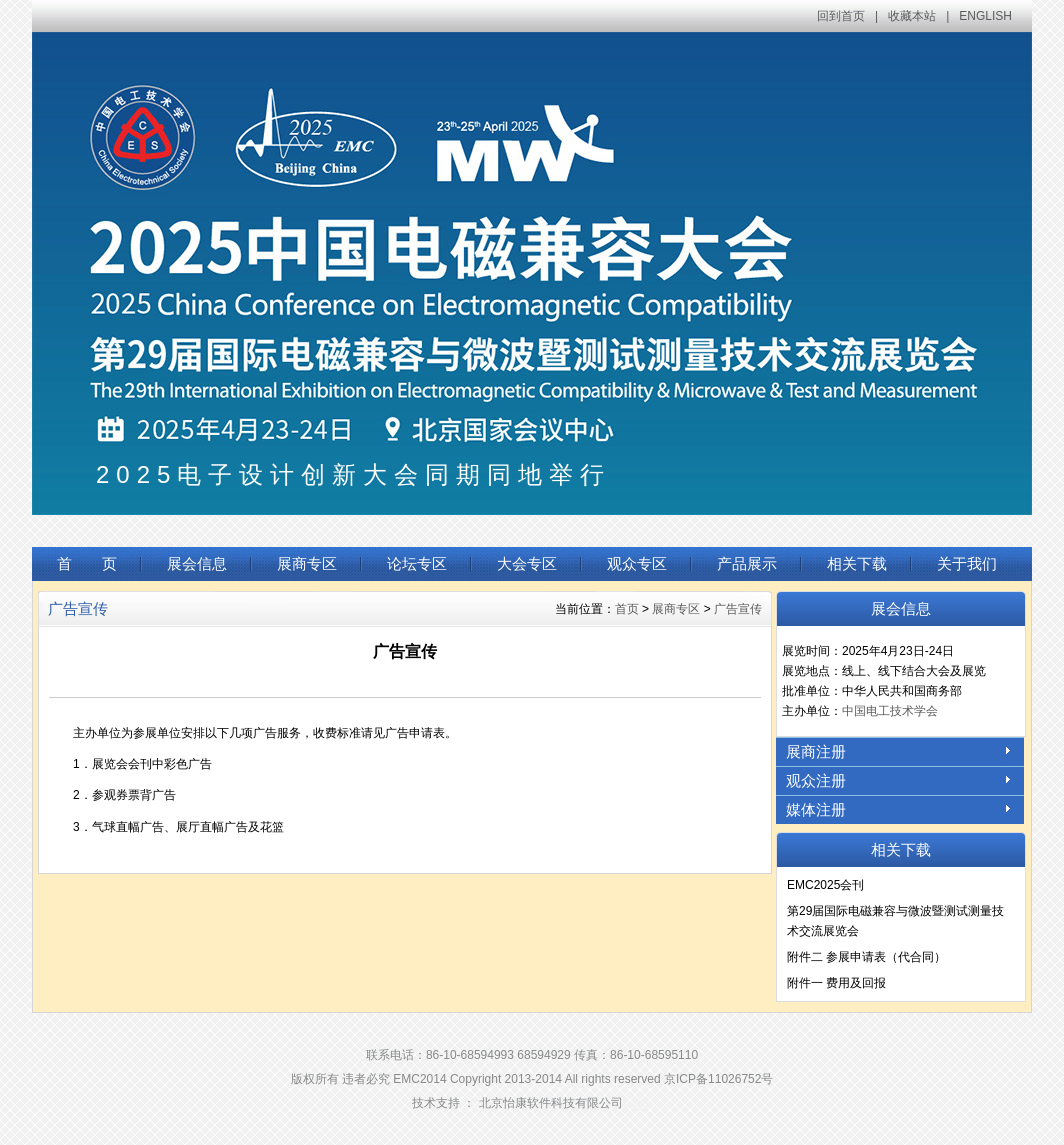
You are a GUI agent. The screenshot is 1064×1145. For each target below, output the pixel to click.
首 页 (87, 563)
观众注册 (816, 780)
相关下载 (857, 563)
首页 (627, 609)
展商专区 (307, 563)
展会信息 (197, 563)
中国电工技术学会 (890, 711)
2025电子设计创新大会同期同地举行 (353, 474)
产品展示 (747, 563)
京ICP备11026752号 (718, 1079)
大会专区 (527, 563)
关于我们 (967, 563)
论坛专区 (417, 563)
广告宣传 (738, 609)
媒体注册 (816, 809)
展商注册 (816, 751)
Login (637, 1103)
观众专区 (637, 563)
